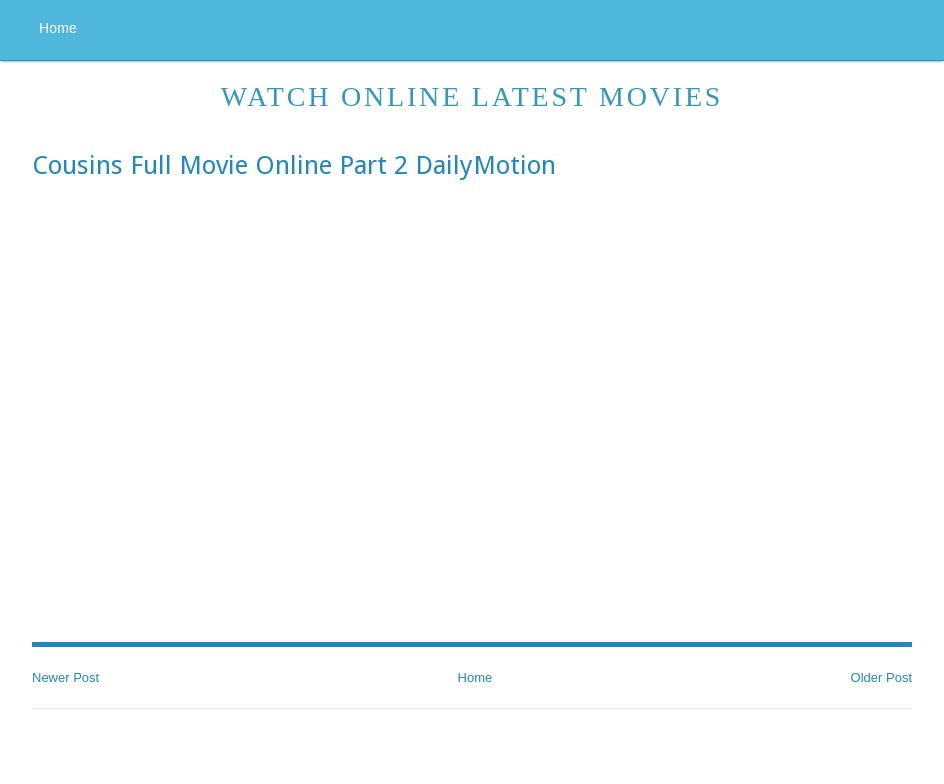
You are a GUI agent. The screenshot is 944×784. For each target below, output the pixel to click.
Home (58, 28)
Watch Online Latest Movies (472, 96)
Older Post (881, 677)
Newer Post (65, 677)
